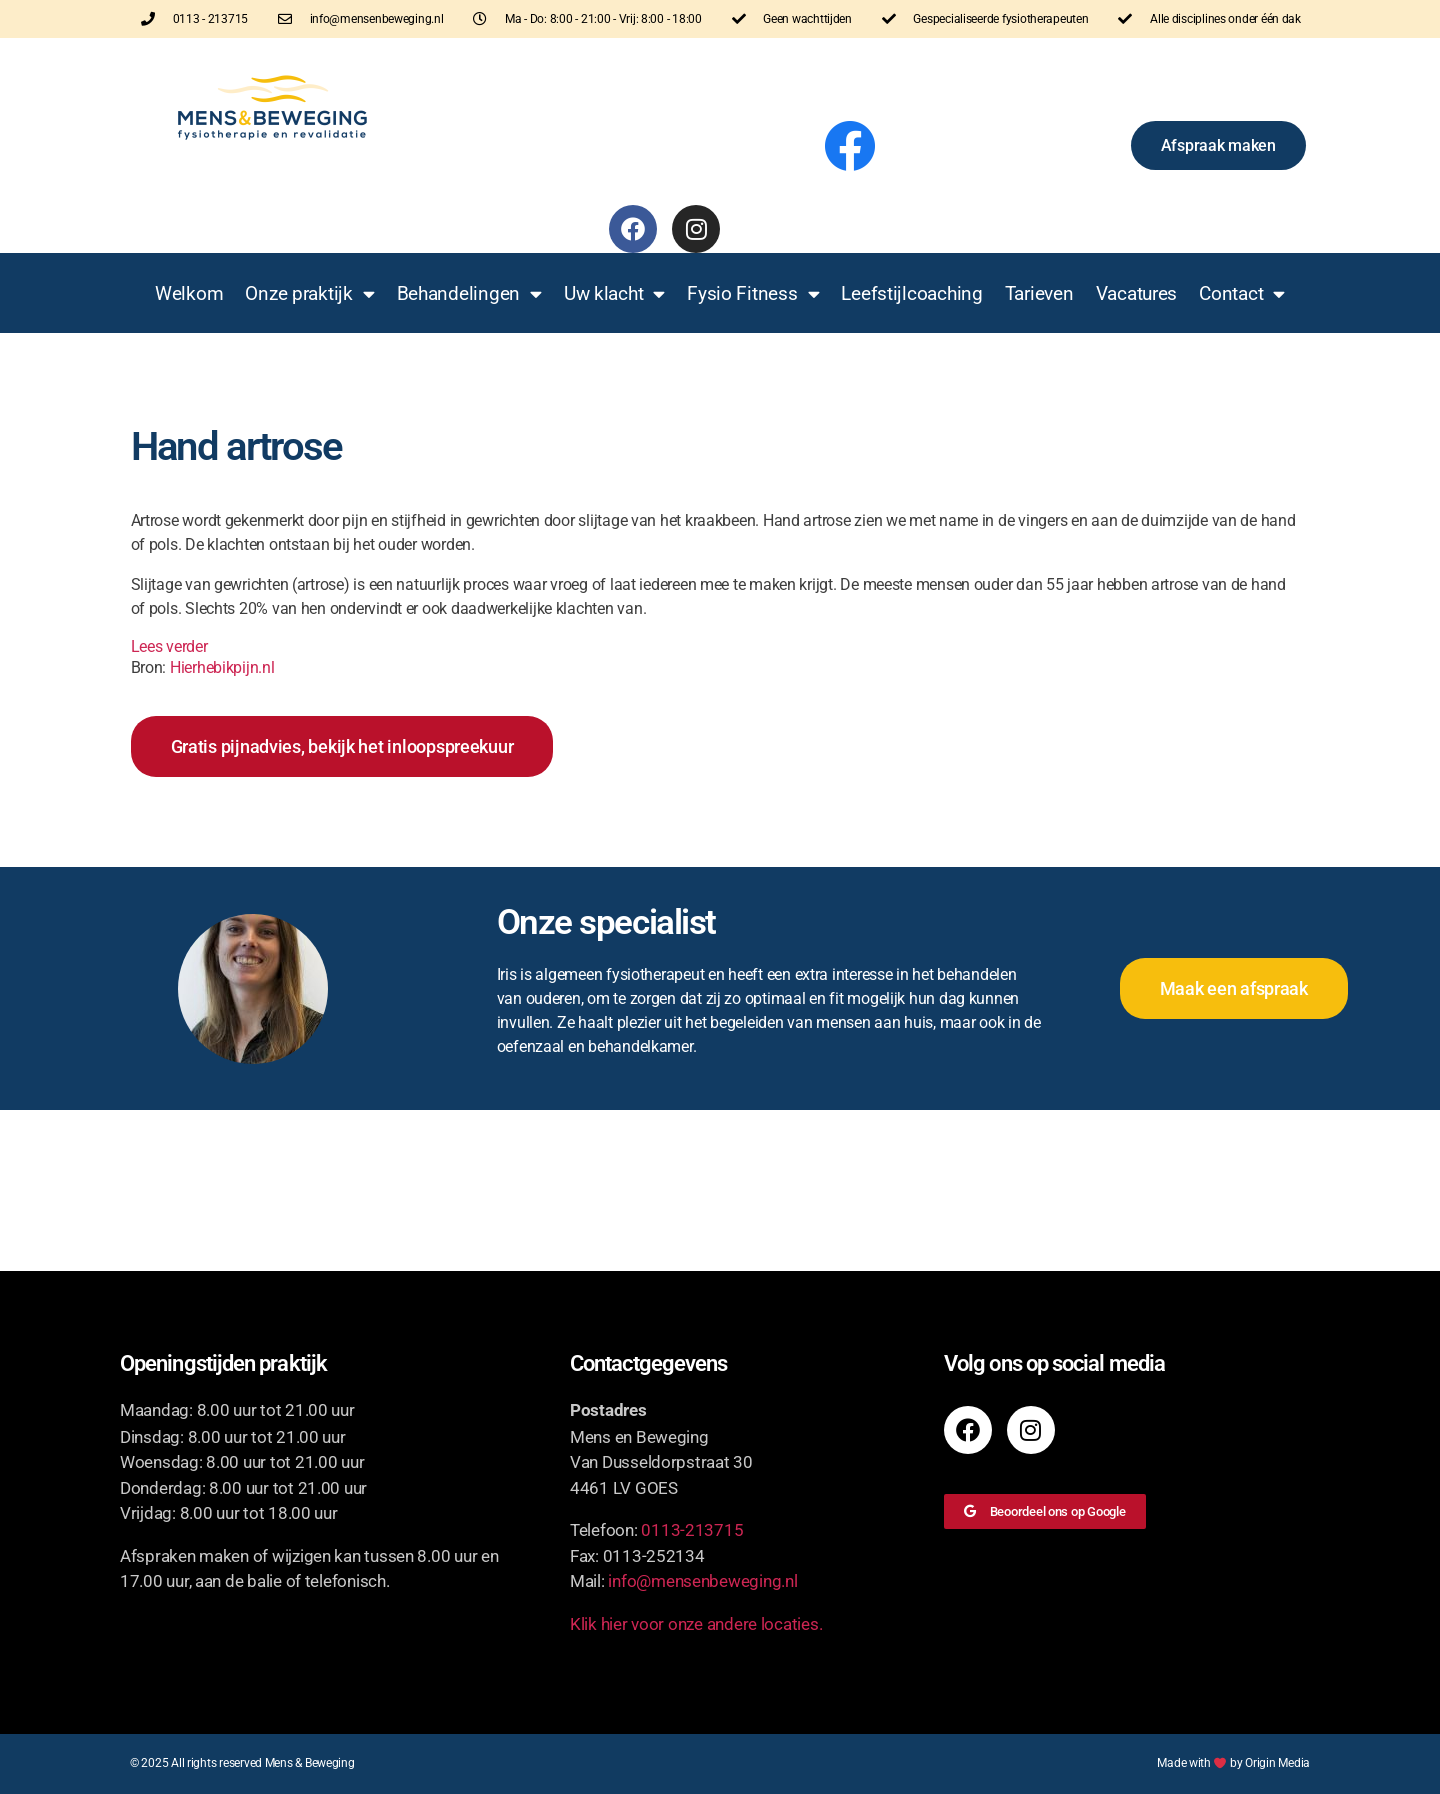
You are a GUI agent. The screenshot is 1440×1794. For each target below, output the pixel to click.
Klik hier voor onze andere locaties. (696, 1624)
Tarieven (1039, 293)
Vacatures (1137, 293)
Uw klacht (614, 293)
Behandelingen (469, 293)
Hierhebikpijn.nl (222, 667)
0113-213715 (692, 1530)
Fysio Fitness (753, 293)
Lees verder (169, 646)
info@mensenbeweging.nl (702, 1581)
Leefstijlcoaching (911, 293)
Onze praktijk (309, 293)
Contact (1242, 293)
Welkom (189, 293)
